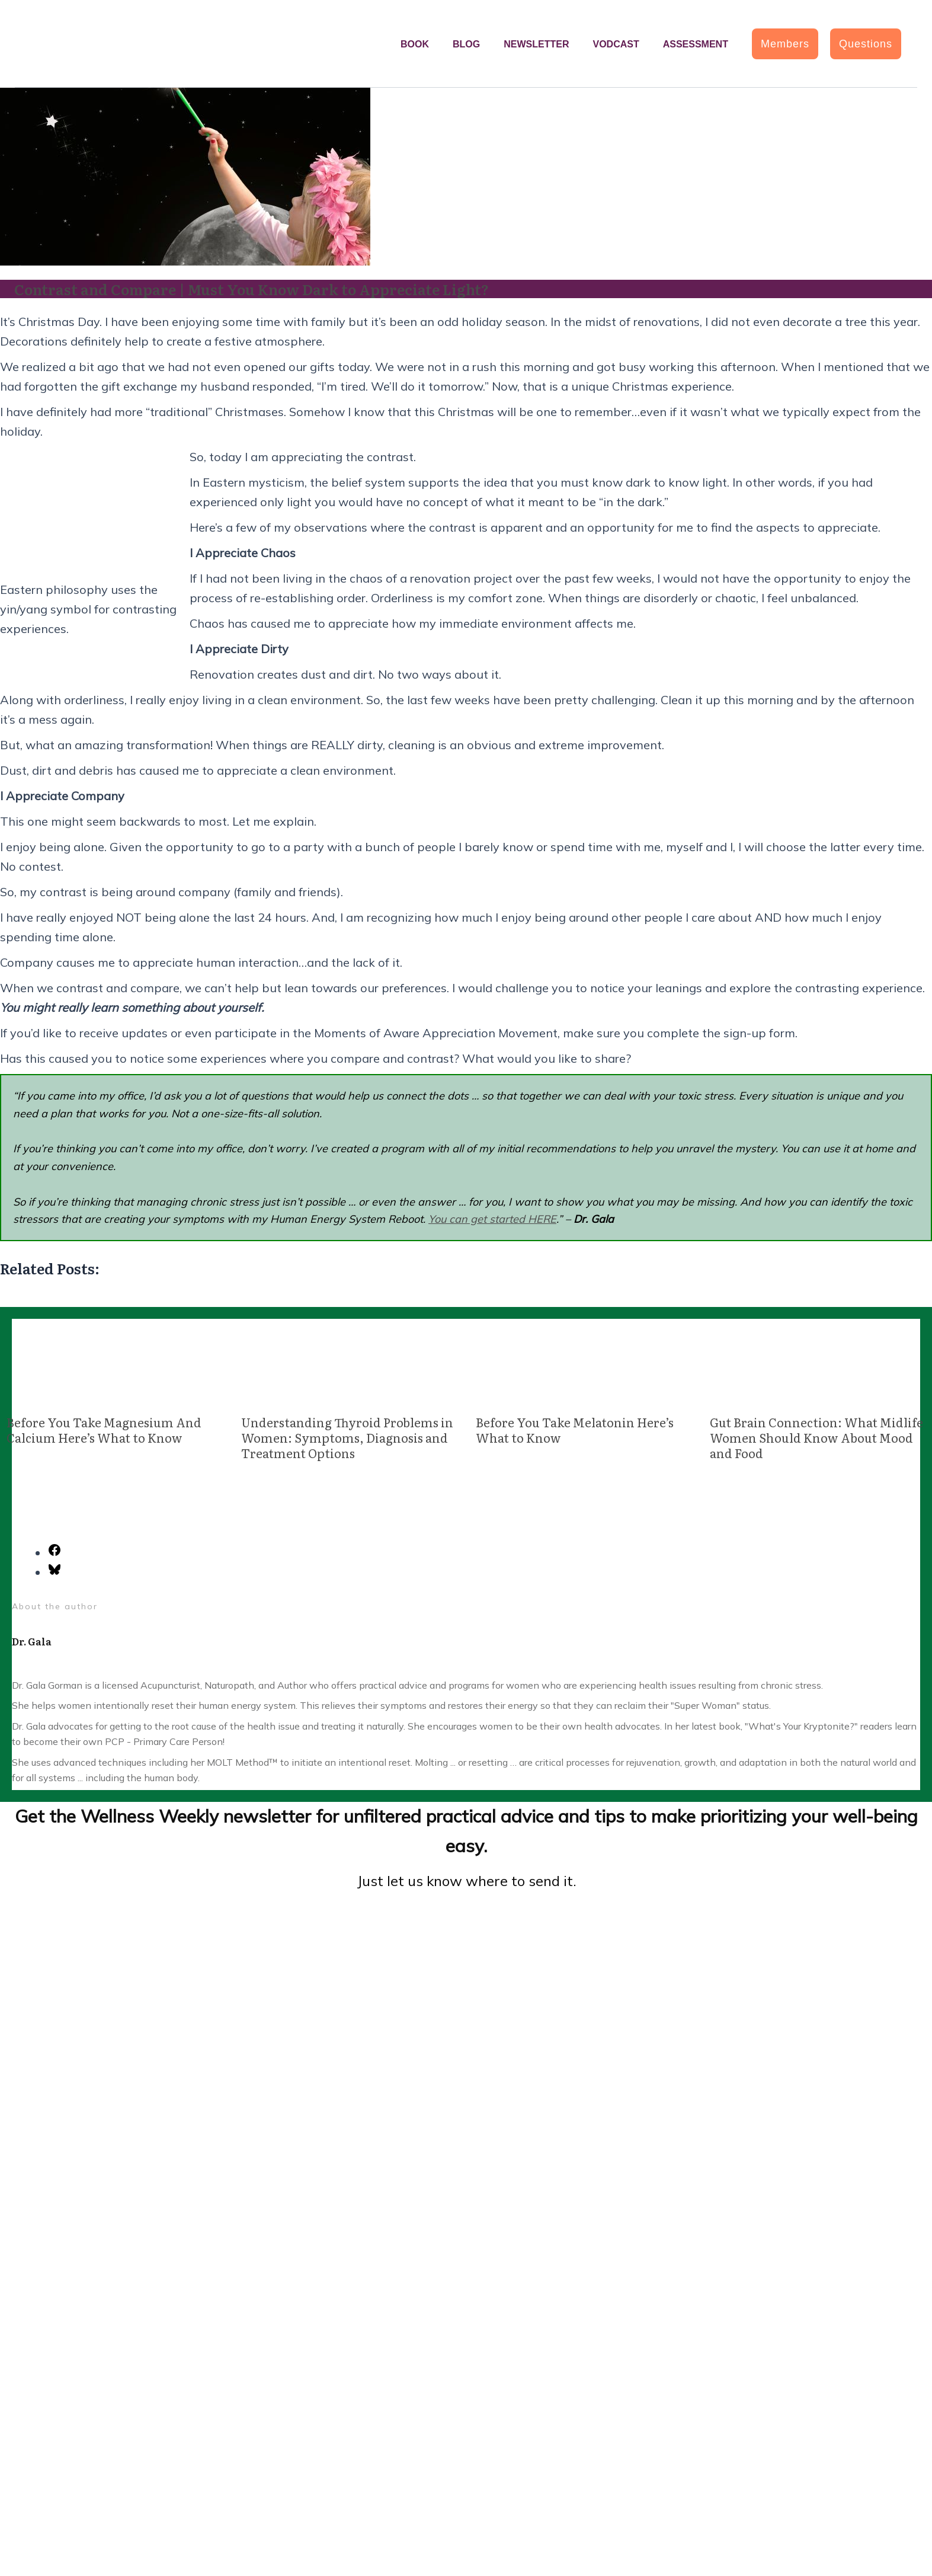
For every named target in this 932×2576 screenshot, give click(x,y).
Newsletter (536, 44)
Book (415, 44)
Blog (466, 44)
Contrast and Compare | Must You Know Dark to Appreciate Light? (251, 289)
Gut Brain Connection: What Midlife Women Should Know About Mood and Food (816, 1437)
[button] (785, 43)
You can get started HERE (492, 1219)
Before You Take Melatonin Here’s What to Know (575, 1429)
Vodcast (615, 44)
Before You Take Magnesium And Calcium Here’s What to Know (104, 1429)
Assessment (695, 44)
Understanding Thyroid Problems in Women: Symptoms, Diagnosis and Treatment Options (347, 1437)
